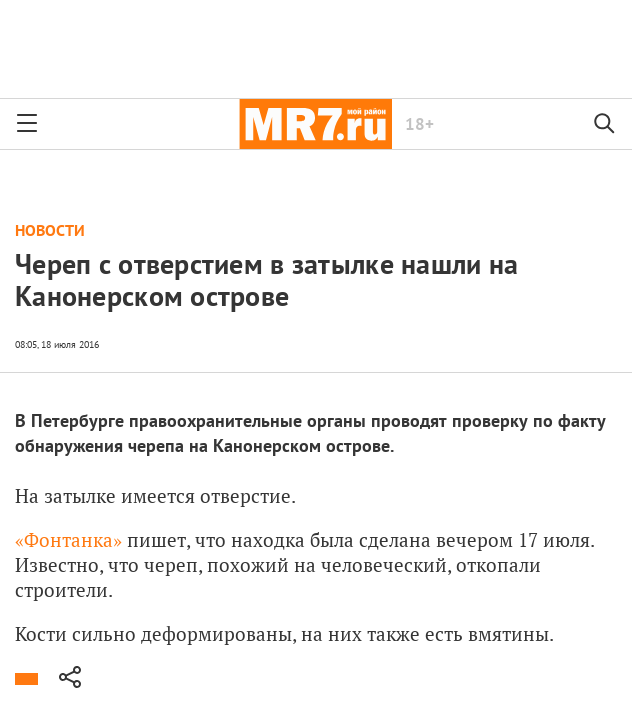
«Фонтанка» (71, 539)
